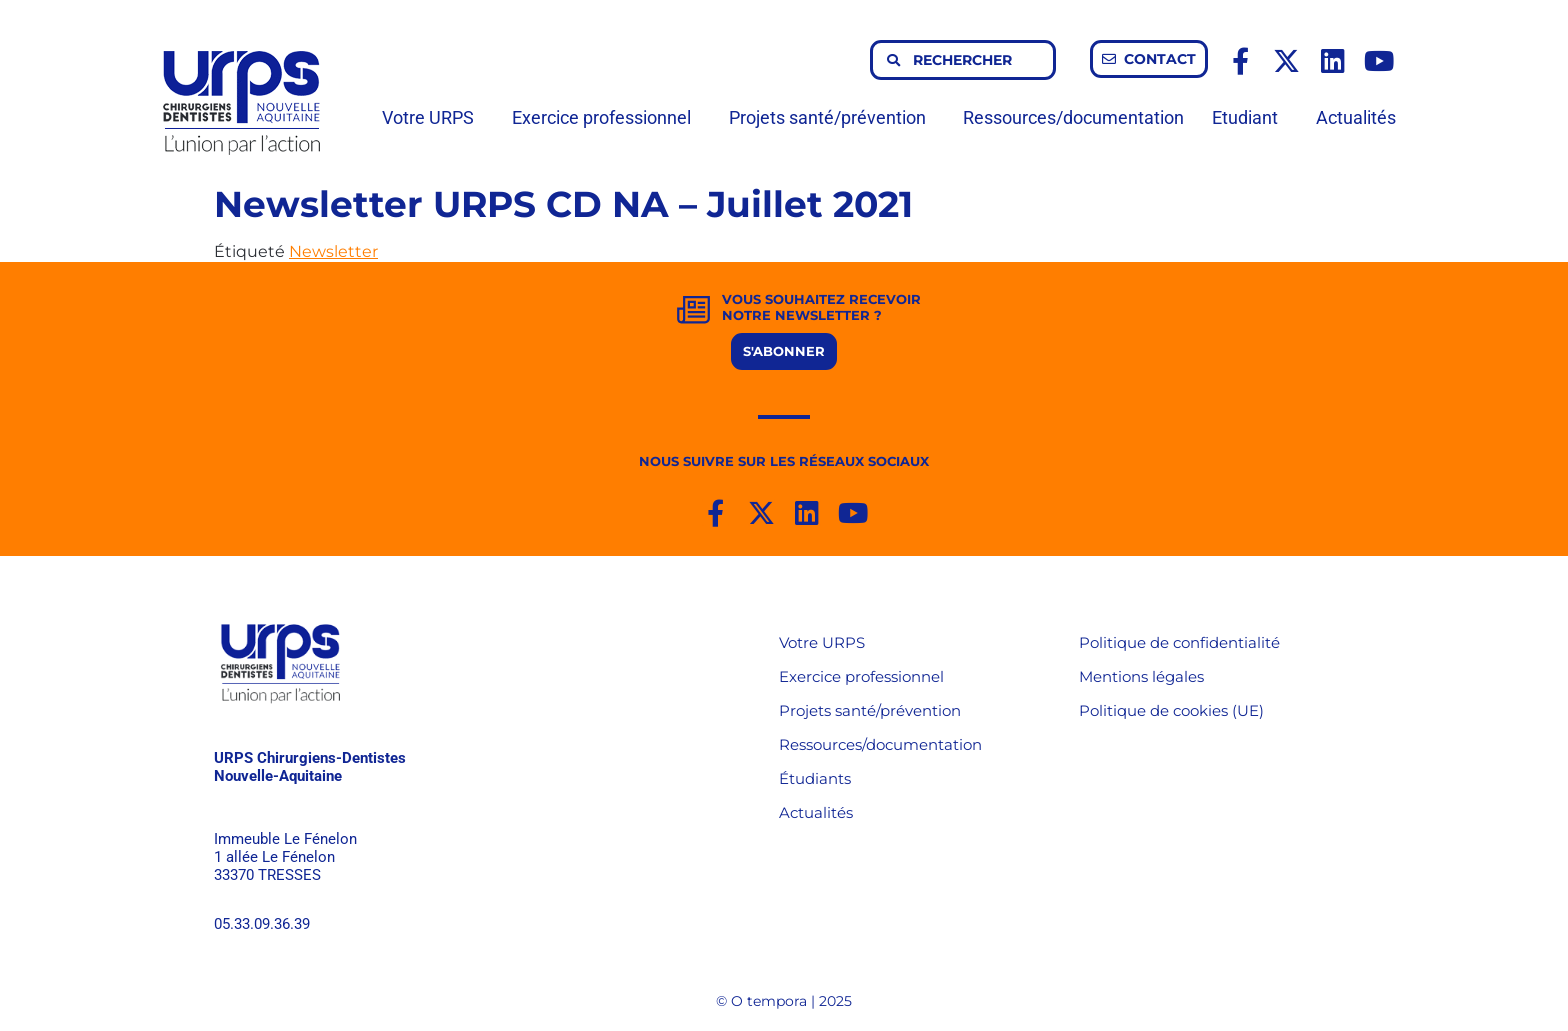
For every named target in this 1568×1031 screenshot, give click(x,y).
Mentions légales (1141, 676)
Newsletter (333, 251)
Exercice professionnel (606, 117)
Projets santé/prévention (832, 117)
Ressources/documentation (1073, 117)
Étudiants (815, 778)
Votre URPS (433, 117)
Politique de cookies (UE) (1171, 710)
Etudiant (1250, 117)
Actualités (1356, 117)
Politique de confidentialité (1179, 642)
